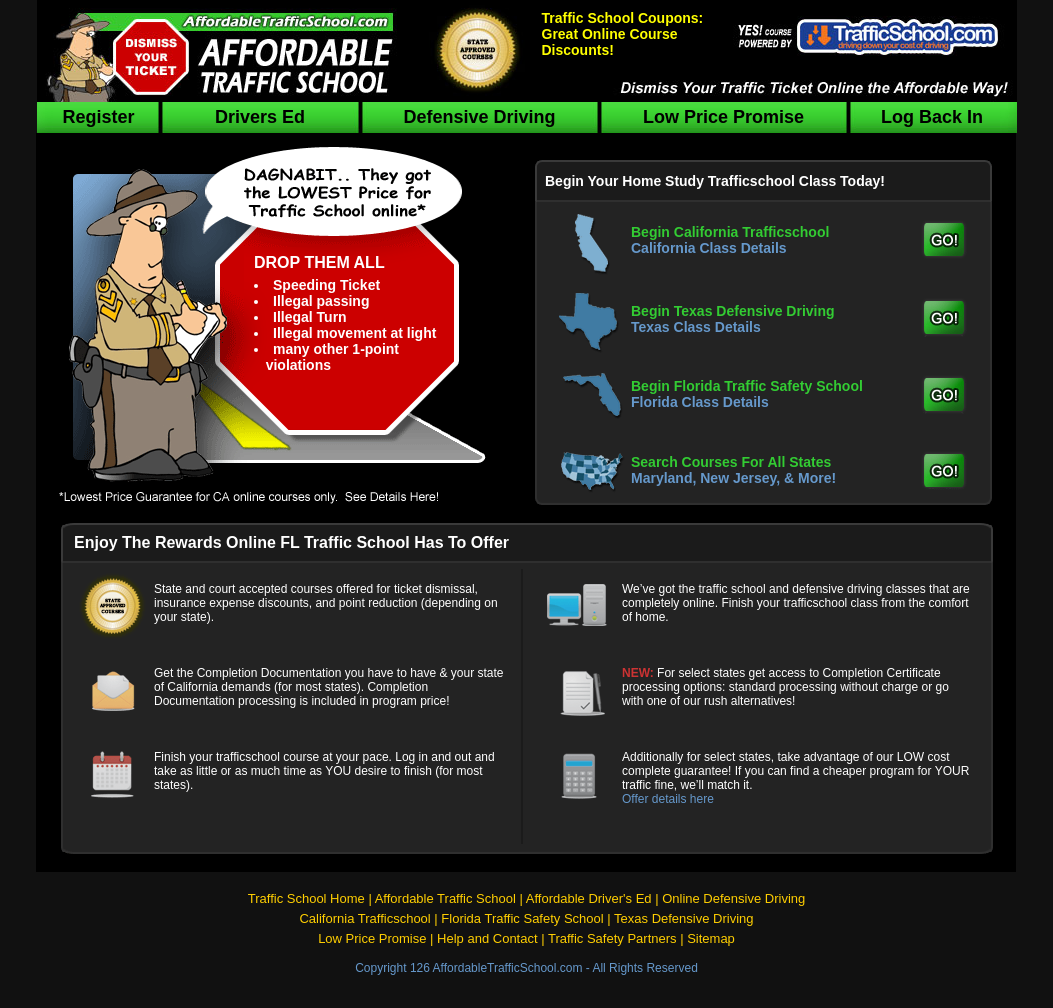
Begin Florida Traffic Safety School (747, 386)
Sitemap (711, 938)
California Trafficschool (364, 918)
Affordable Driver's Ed (589, 898)
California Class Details (709, 248)
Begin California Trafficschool (730, 232)
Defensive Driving (479, 117)
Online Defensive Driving (733, 898)
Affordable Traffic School (445, 898)
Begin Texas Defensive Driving (733, 311)
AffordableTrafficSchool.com (508, 968)
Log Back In (932, 117)
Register (98, 117)
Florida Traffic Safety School (522, 918)
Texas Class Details (696, 327)
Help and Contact (487, 938)
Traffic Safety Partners (612, 938)
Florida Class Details (700, 402)
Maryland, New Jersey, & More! (733, 478)
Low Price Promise (723, 117)
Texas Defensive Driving (683, 918)
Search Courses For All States (731, 462)
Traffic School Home (306, 898)
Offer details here (668, 799)
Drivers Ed (260, 117)
